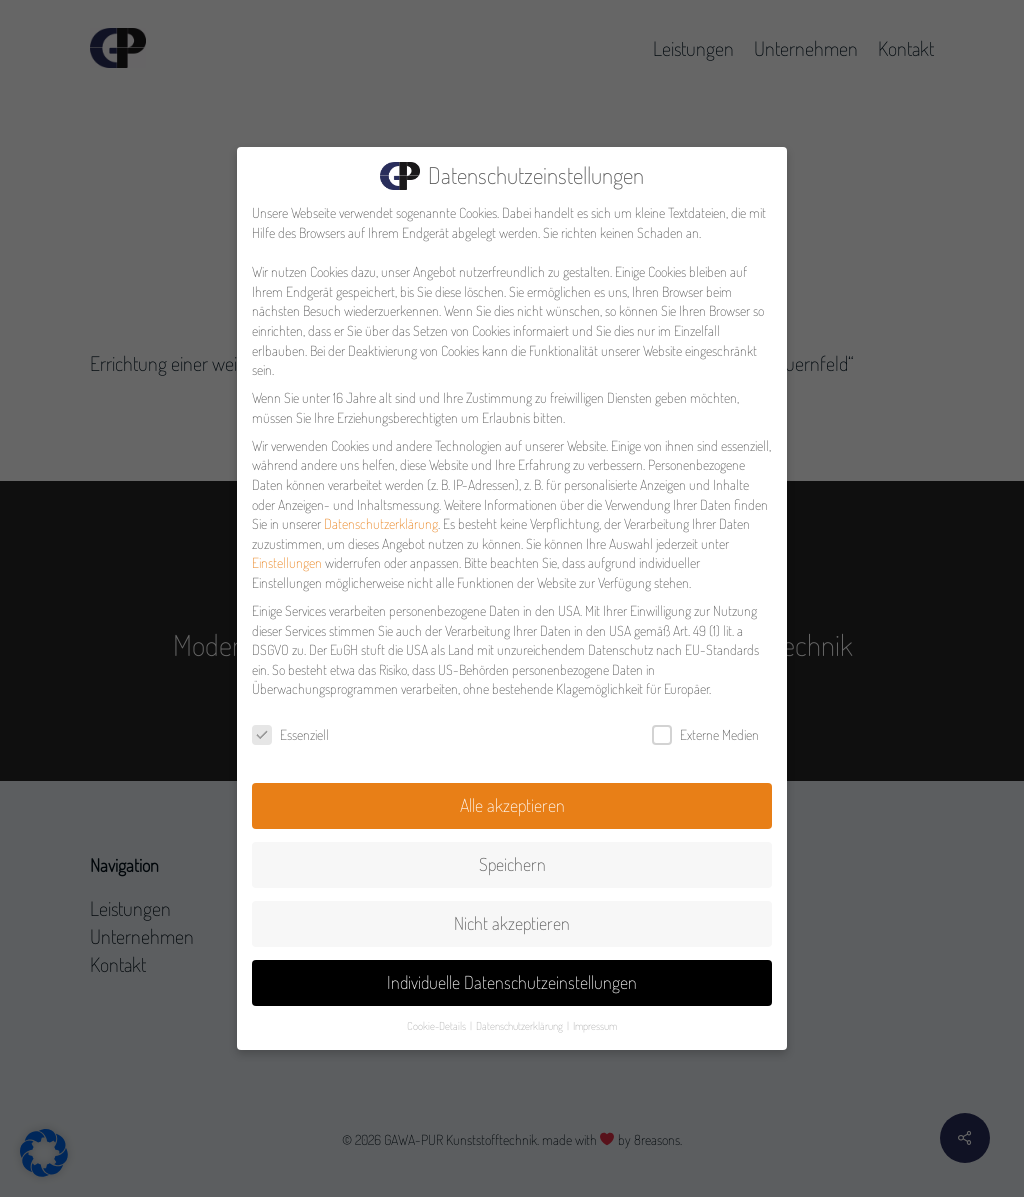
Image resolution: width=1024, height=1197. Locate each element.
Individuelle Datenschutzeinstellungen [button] (512, 975)
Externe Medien (705, 727)
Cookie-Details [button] (437, 1018)
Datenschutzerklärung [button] (520, 1018)
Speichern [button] (512, 857)
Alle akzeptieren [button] (512, 798)
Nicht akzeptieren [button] (512, 916)
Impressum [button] (595, 1018)
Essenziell (290, 727)
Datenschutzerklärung (381, 516)
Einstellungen (287, 555)
